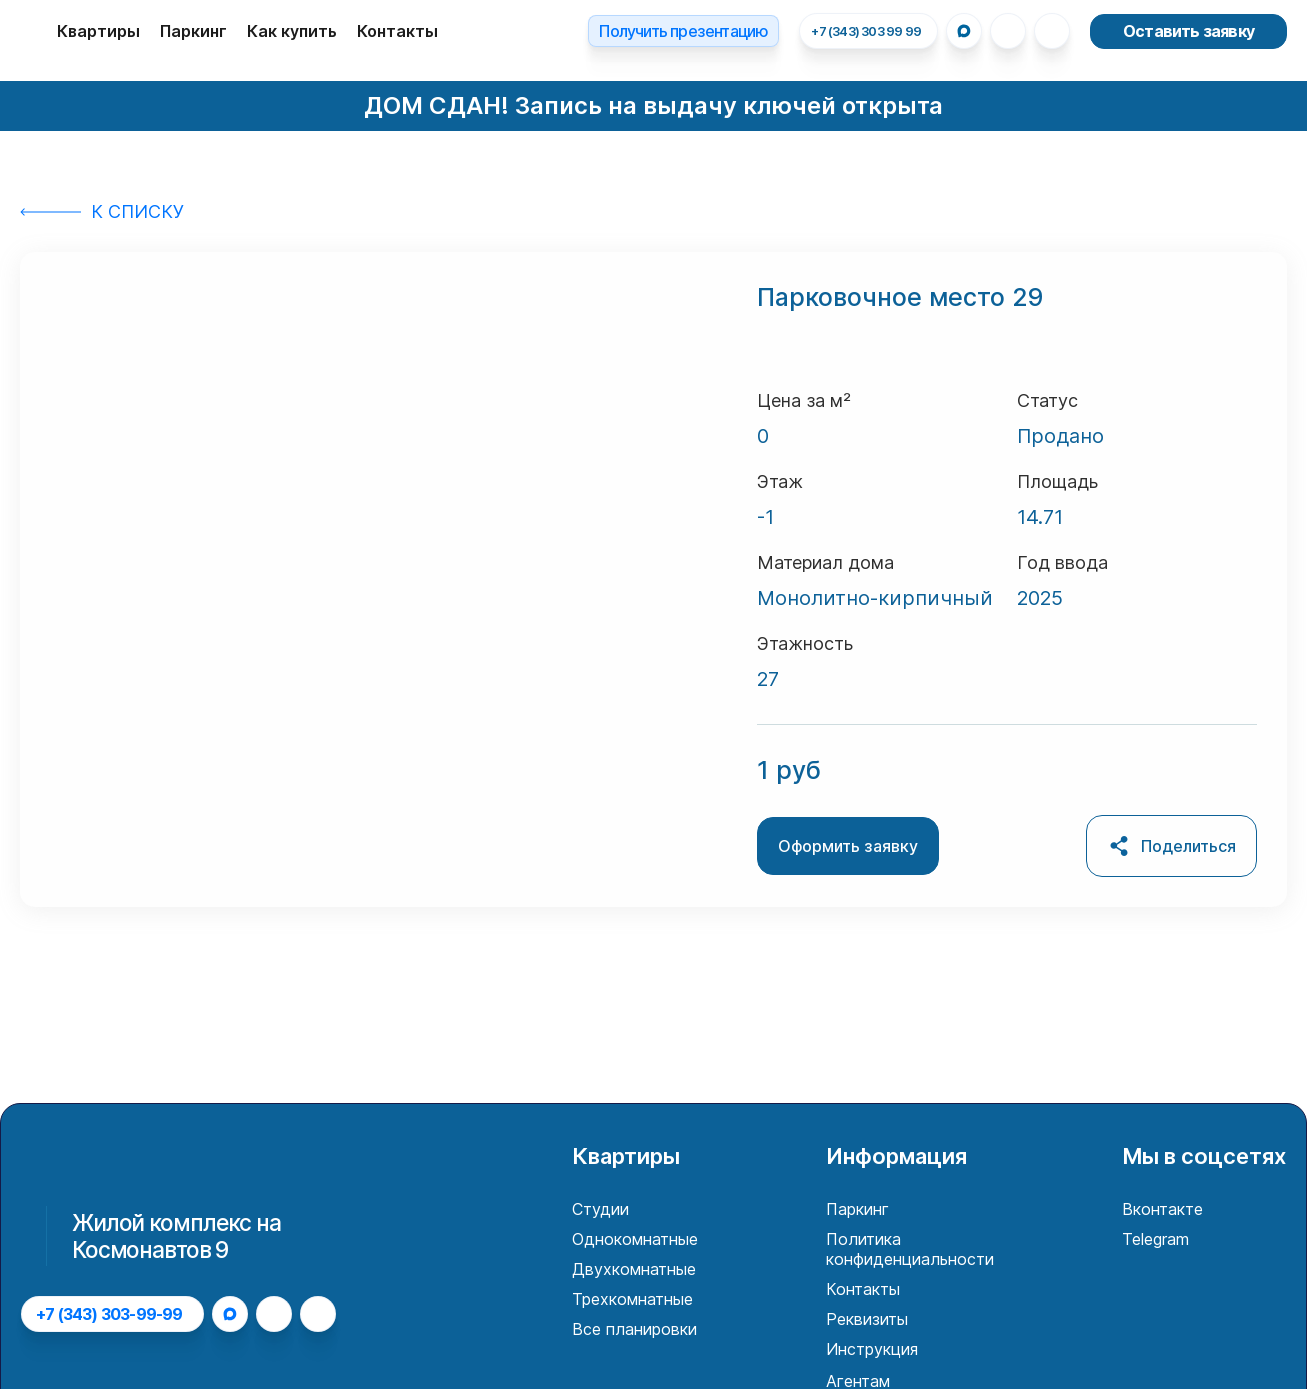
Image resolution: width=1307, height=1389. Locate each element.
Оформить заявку (848, 846)
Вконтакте (1162, 1209)
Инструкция (872, 1349)
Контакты (397, 31)
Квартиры (98, 31)
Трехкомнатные (632, 1299)
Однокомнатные (635, 1239)
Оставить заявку (1188, 31)
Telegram (1155, 1239)
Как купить (292, 31)
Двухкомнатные (634, 1269)
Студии (600, 1209)
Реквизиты (867, 1319)
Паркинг (193, 31)
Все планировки (634, 1329)
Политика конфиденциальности (910, 1249)
